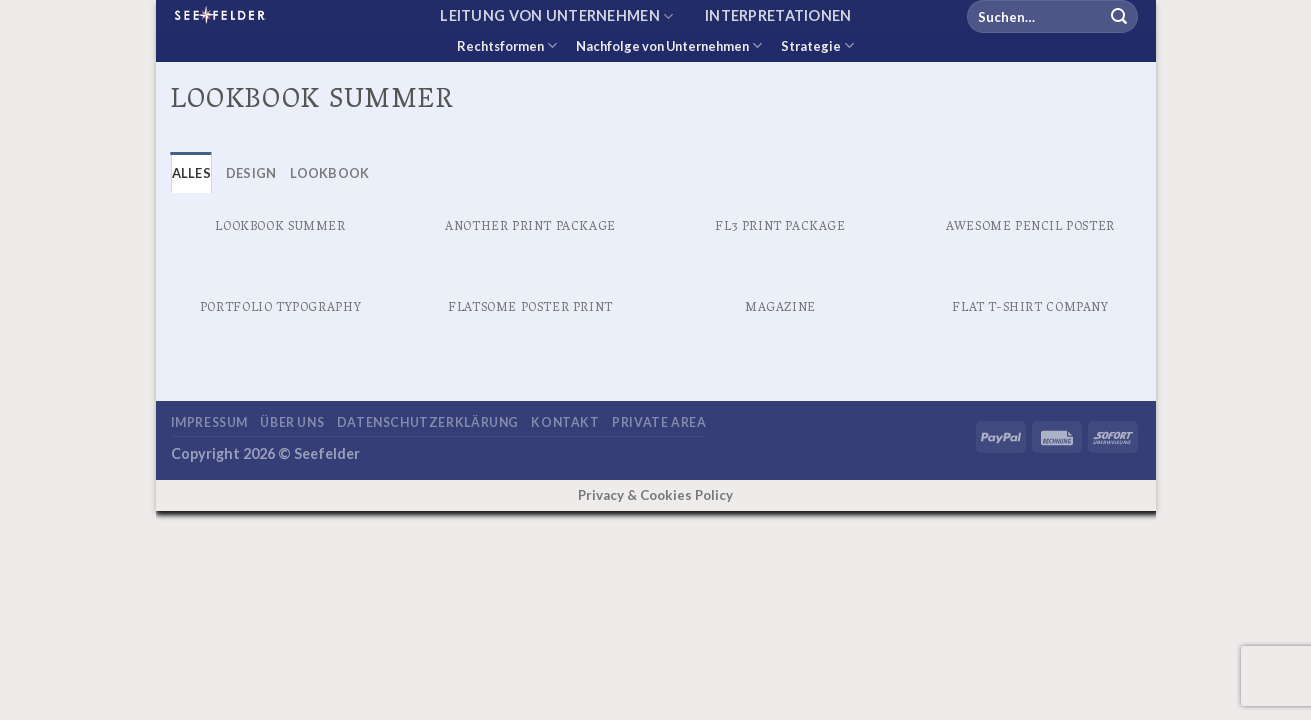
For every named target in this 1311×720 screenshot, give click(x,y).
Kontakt (565, 422)
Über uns (292, 422)
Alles (191, 173)
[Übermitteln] (1119, 17)
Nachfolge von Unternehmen (669, 45)
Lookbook (329, 173)
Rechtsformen (507, 45)
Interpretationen (778, 16)
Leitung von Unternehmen (556, 16)
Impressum (210, 422)
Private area (659, 422)
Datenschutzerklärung (428, 422)
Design (251, 173)
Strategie (817, 45)
